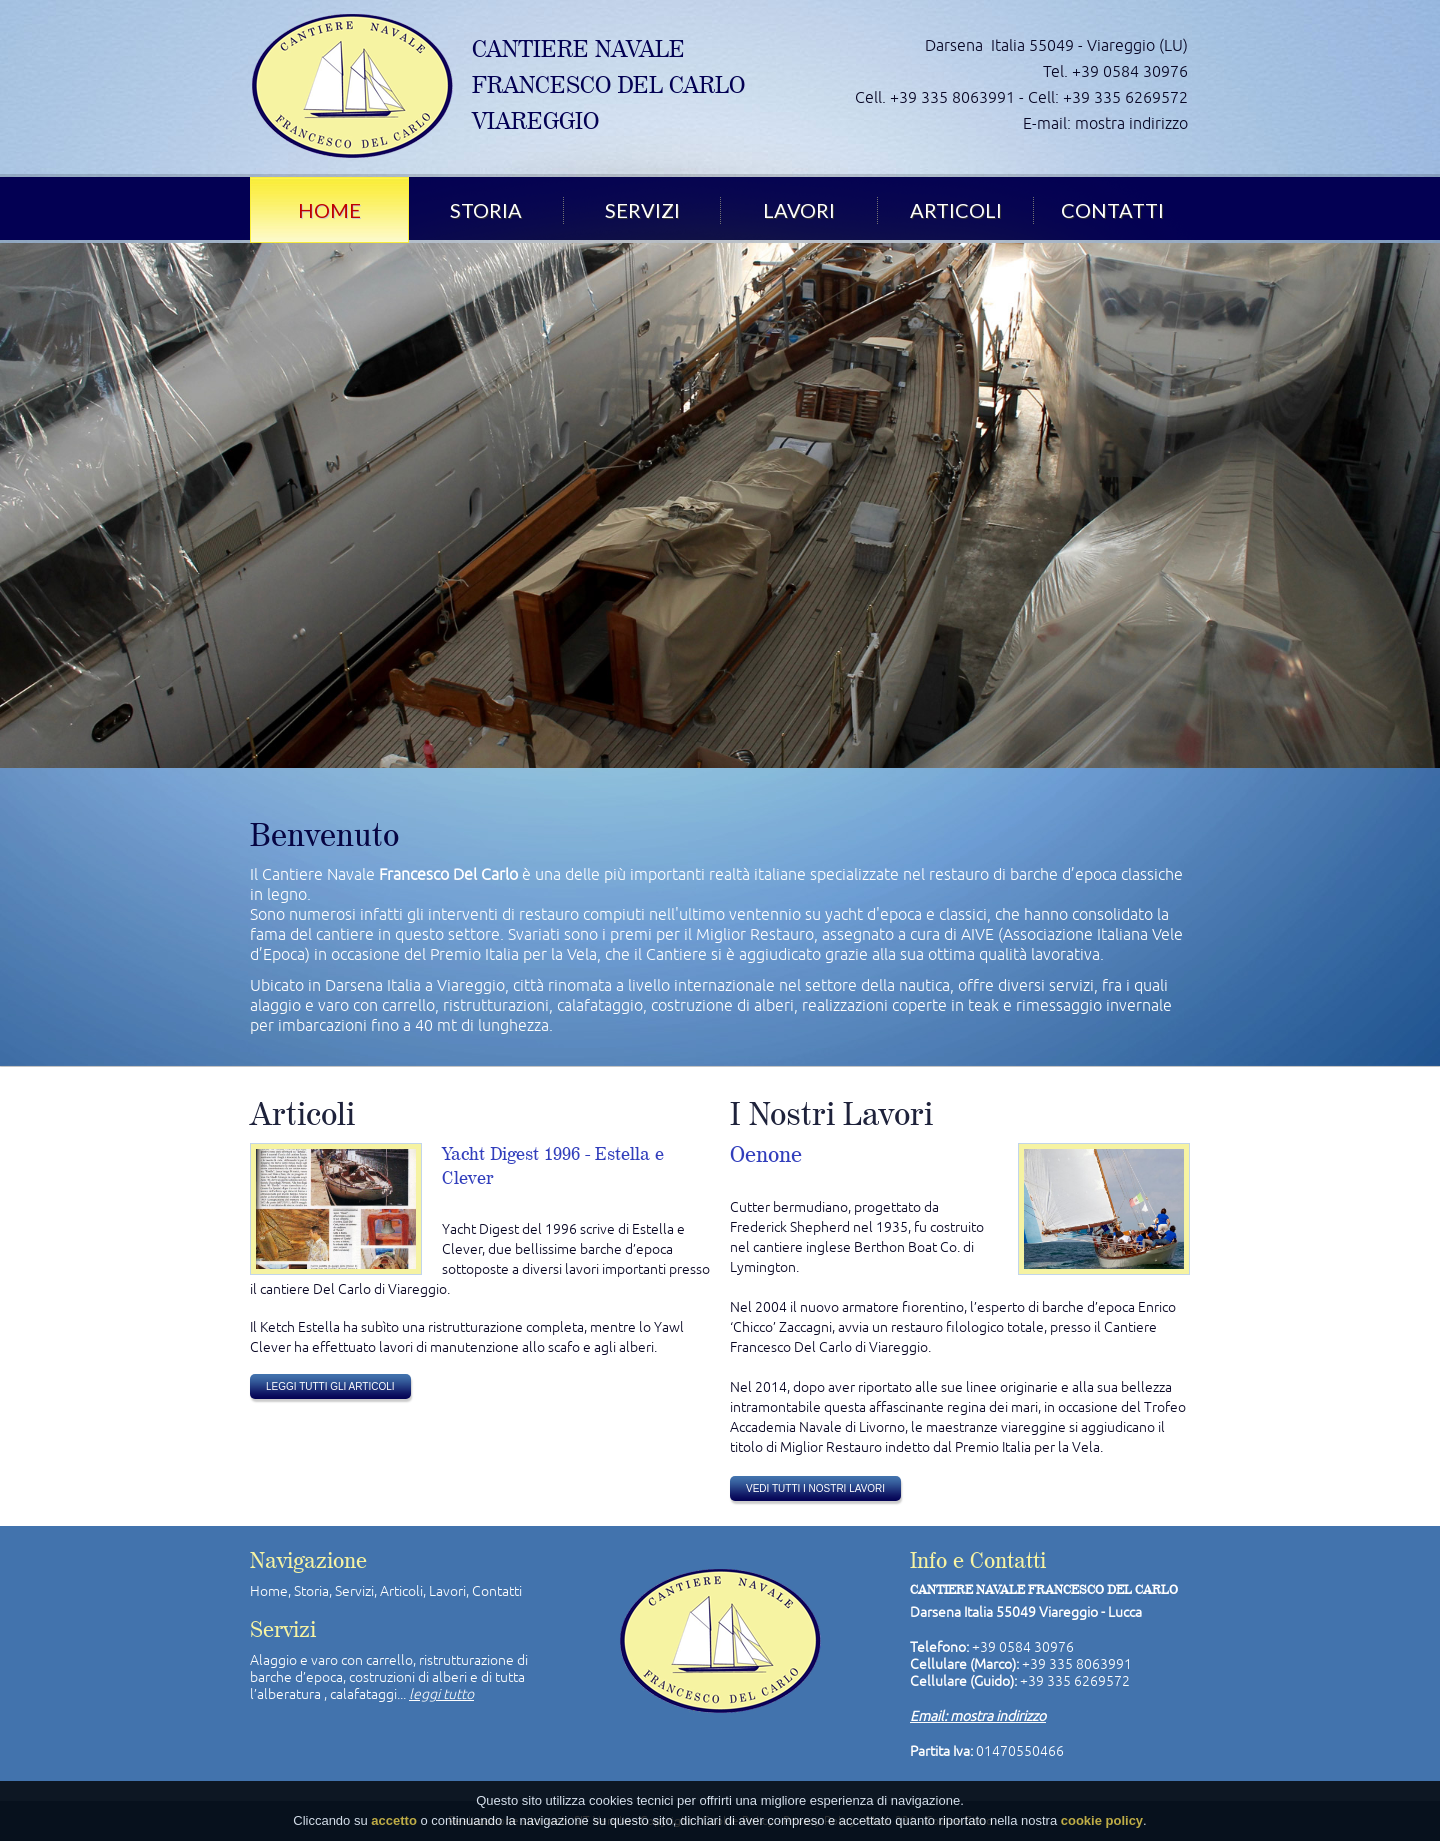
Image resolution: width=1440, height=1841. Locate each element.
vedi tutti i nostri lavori (815, 1488)
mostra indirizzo (1131, 123)
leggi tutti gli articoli (330, 1386)
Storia (486, 210)
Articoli (956, 210)
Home (329, 210)
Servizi (642, 210)
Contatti (1112, 210)
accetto (394, 1820)
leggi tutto (441, 1694)
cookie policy (1102, 1820)
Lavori (799, 210)
